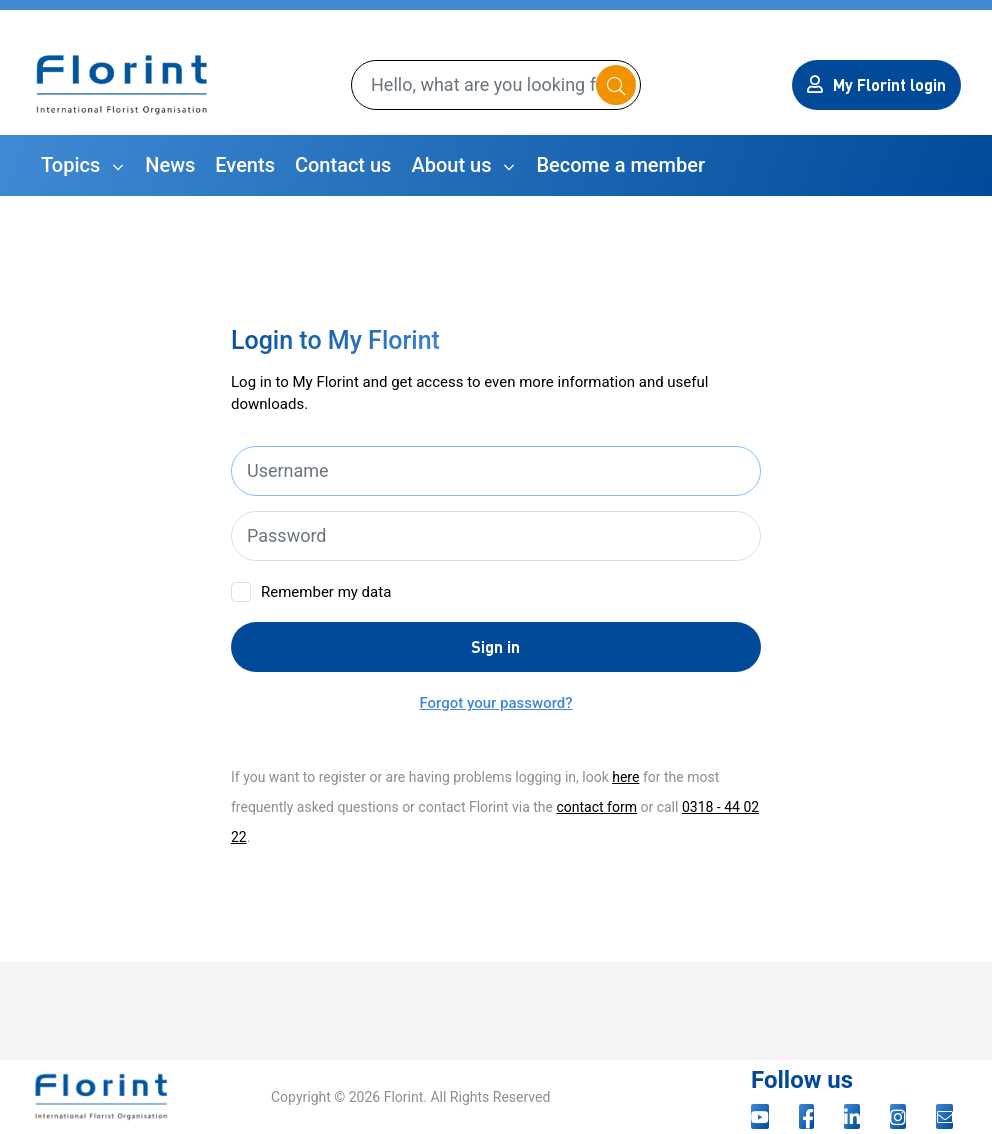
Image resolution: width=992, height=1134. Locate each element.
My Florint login (876, 84)
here (625, 777)
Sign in (495, 646)
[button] (83, 165)
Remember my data (326, 592)
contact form (596, 807)
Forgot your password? (495, 703)
